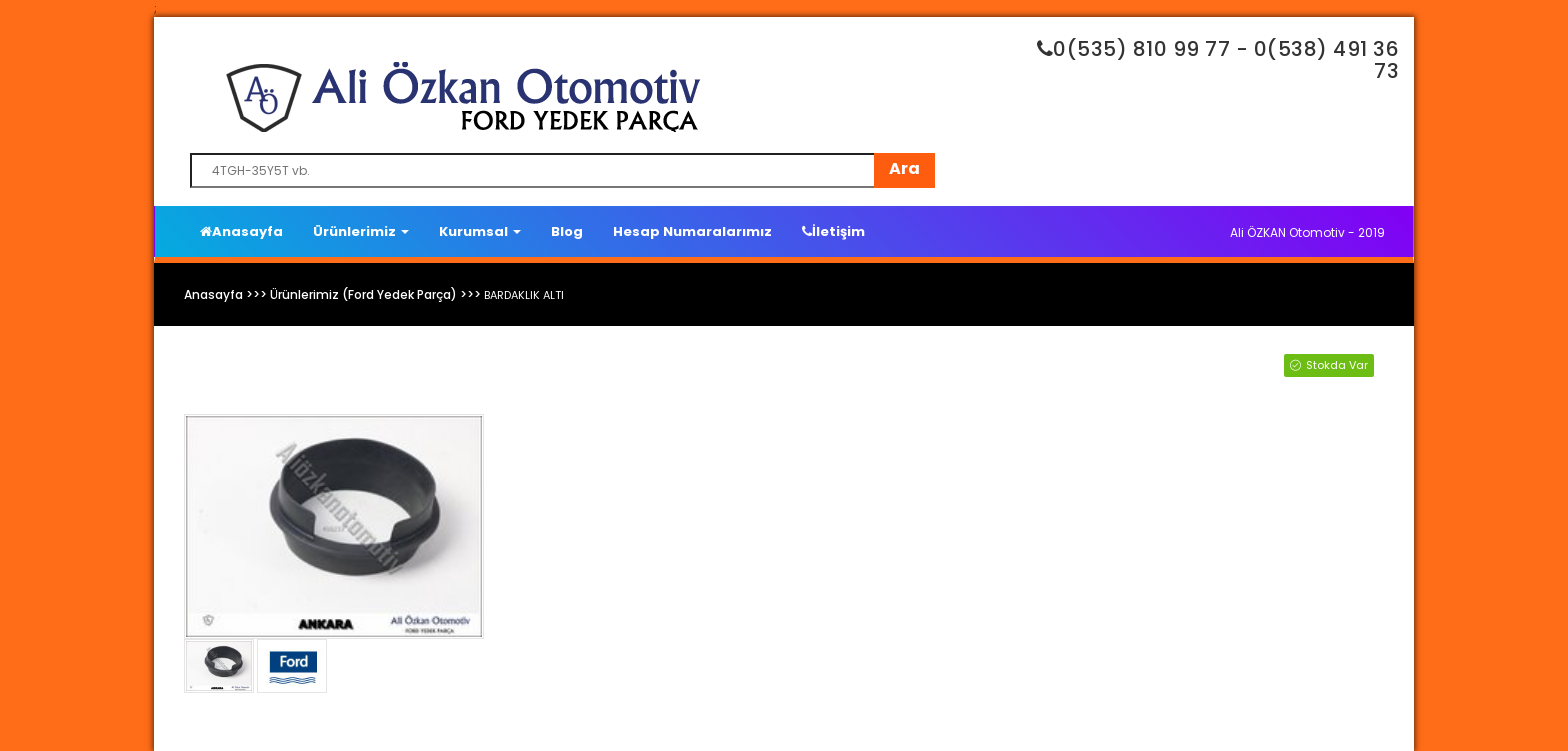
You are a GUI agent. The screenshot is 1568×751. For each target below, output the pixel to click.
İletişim (833, 231)
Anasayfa (241, 231)
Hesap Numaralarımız (692, 231)
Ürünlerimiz (361, 231)
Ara (904, 168)
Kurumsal (480, 231)
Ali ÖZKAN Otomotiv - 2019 (1307, 232)
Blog (567, 231)
